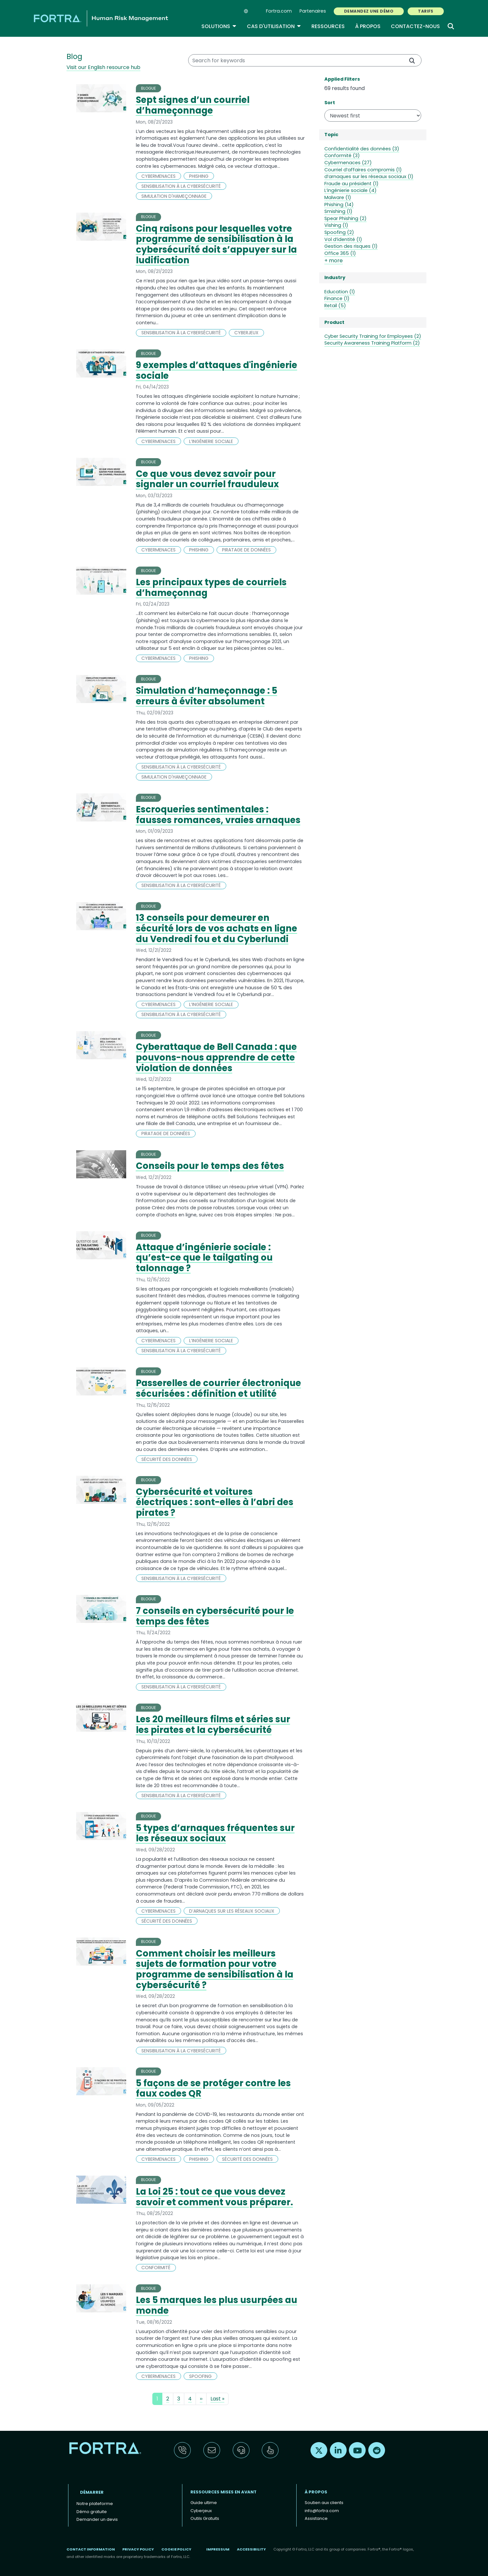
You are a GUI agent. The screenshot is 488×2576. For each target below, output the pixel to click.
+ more (333, 260)
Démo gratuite (91, 2512)
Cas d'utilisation (274, 26)
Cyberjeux (201, 2511)
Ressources (328, 26)
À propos (368, 26)
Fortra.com (279, 11)
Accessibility (251, 2549)
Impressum (217, 2549)
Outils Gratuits (204, 2518)
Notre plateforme (94, 2504)
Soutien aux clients (324, 2503)
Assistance (316, 2518)
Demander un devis (97, 2519)
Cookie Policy (176, 2549)
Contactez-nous (415, 26)
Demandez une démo (368, 11)
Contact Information (90, 2549)
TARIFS (425, 11)
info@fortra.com (322, 2511)
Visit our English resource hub (103, 67)
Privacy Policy (138, 2549)
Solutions (219, 26)
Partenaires (313, 11)
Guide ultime (203, 2503)
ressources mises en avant (223, 2492)
